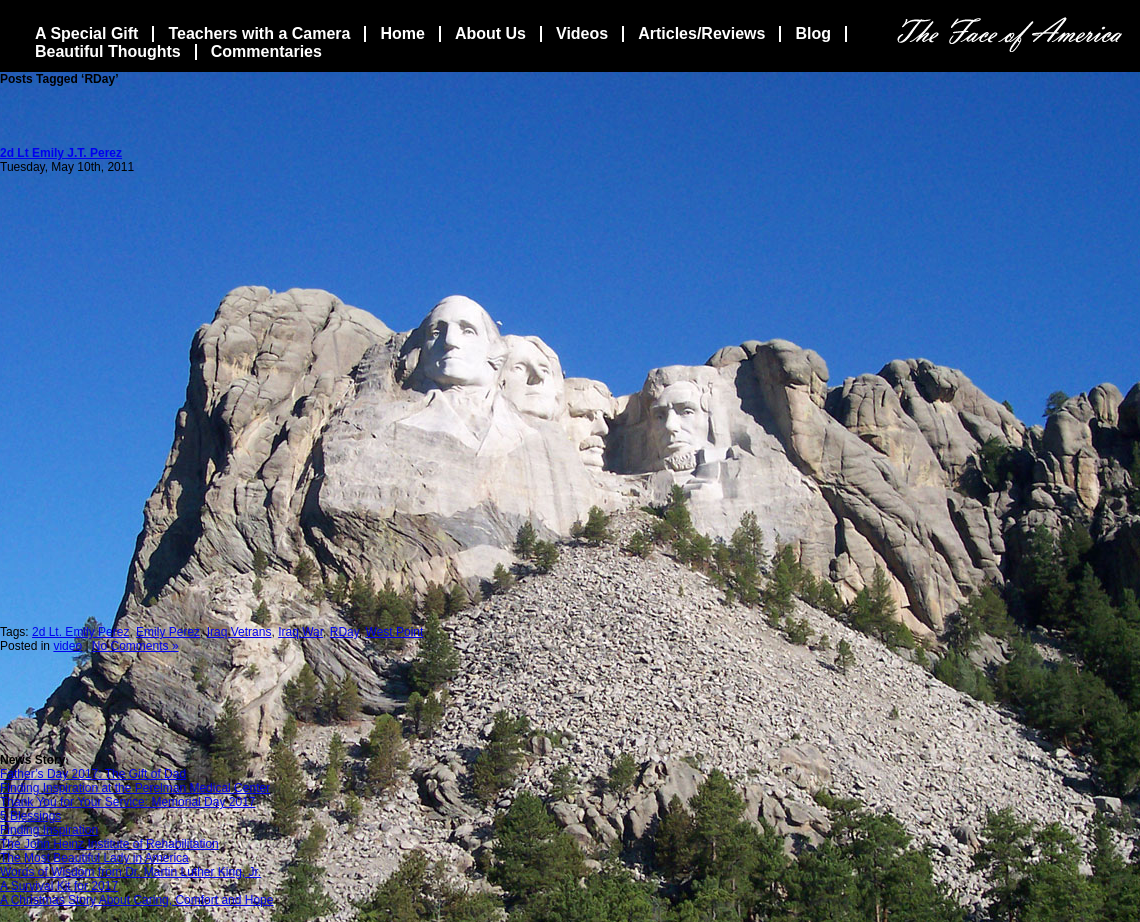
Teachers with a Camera (259, 33)
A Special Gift (86, 33)
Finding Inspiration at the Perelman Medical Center (135, 788)
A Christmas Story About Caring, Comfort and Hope (136, 900)
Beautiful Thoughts (108, 51)
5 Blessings (30, 816)
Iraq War (300, 632)
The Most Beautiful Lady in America (94, 858)
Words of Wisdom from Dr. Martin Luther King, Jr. (130, 872)
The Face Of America (1009, 34)
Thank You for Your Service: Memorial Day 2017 (127, 802)
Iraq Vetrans (239, 632)
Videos (582, 33)
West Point (395, 632)
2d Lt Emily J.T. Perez (61, 153)
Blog (813, 33)
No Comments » (135, 646)
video (67, 646)
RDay (344, 632)
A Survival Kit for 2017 (59, 886)
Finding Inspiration (49, 830)
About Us (490, 33)
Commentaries (266, 51)
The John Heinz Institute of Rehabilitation (109, 844)
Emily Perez (168, 632)
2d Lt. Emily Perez (80, 632)
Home (402, 33)
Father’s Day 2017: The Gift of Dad (93, 774)
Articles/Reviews (701, 33)
